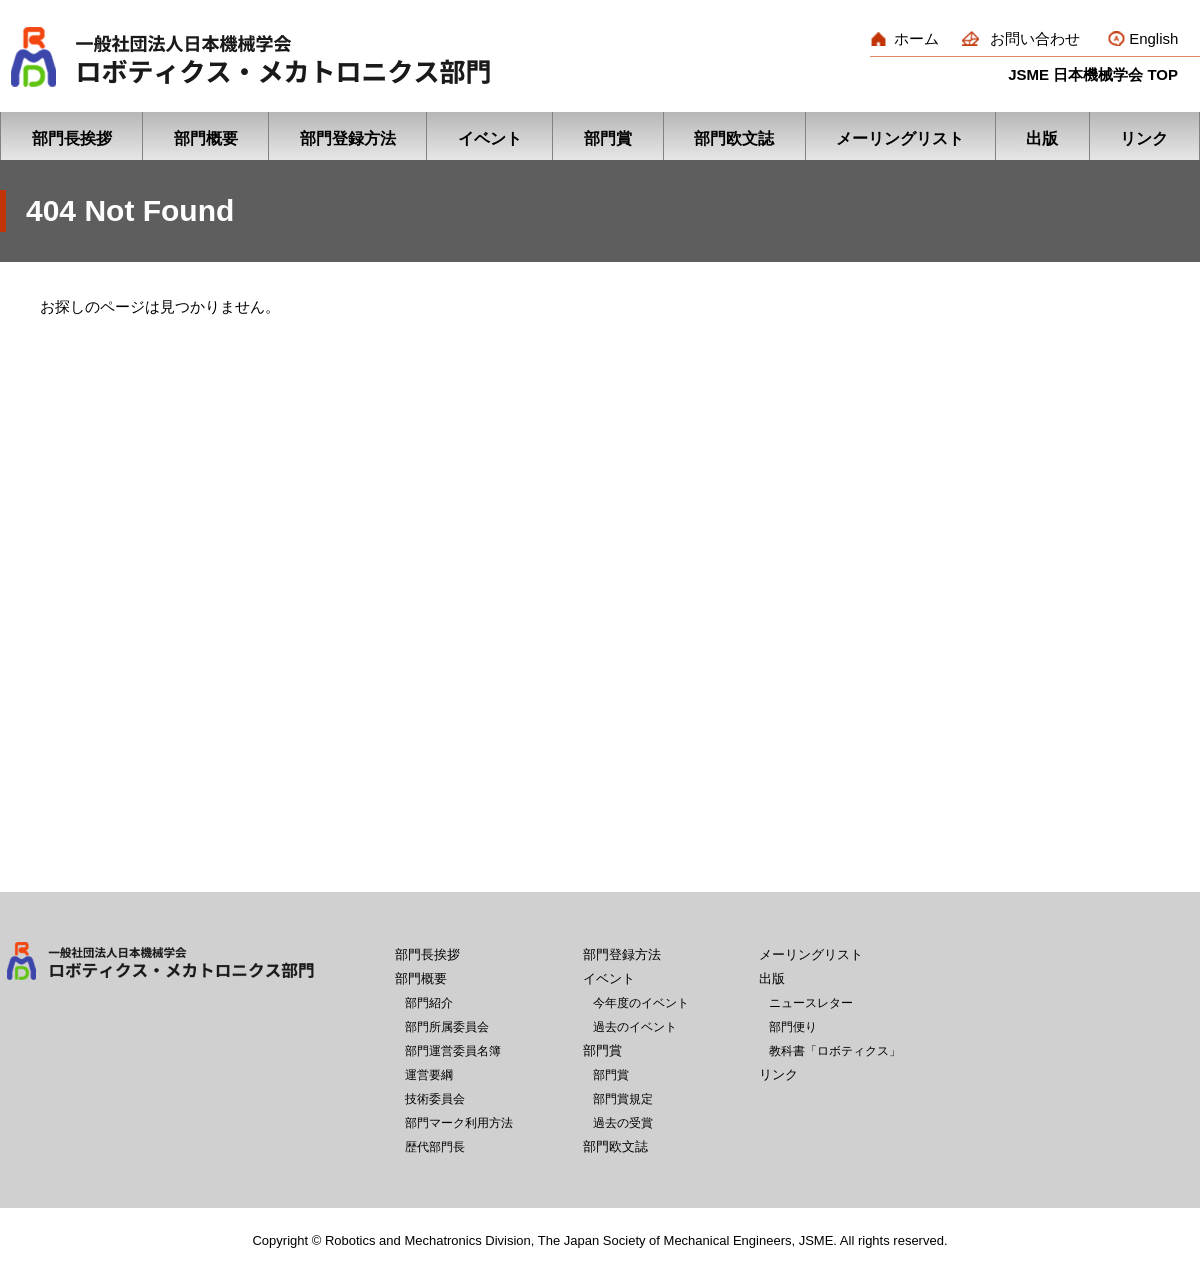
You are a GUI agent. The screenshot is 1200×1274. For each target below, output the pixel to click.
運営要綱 (429, 1075)
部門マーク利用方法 (459, 1123)
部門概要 (206, 138)
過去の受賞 (623, 1123)
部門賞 (608, 138)
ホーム (916, 38)
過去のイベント (635, 1027)
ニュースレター (811, 1003)
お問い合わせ (1035, 38)
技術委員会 (435, 1099)
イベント (490, 138)
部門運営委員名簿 (453, 1051)
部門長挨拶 (72, 138)
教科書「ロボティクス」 (835, 1051)
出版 (1042, 138)
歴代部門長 (435, 1147)
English (1153, 38)
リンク (1144, 138)
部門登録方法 (348, 138)
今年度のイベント (641, 1003)
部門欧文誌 (734, 138)
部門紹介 (429, 1003)
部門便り (793, 1027)
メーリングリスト (900, 138)
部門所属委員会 (447, 1027)
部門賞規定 (623, 1099)
